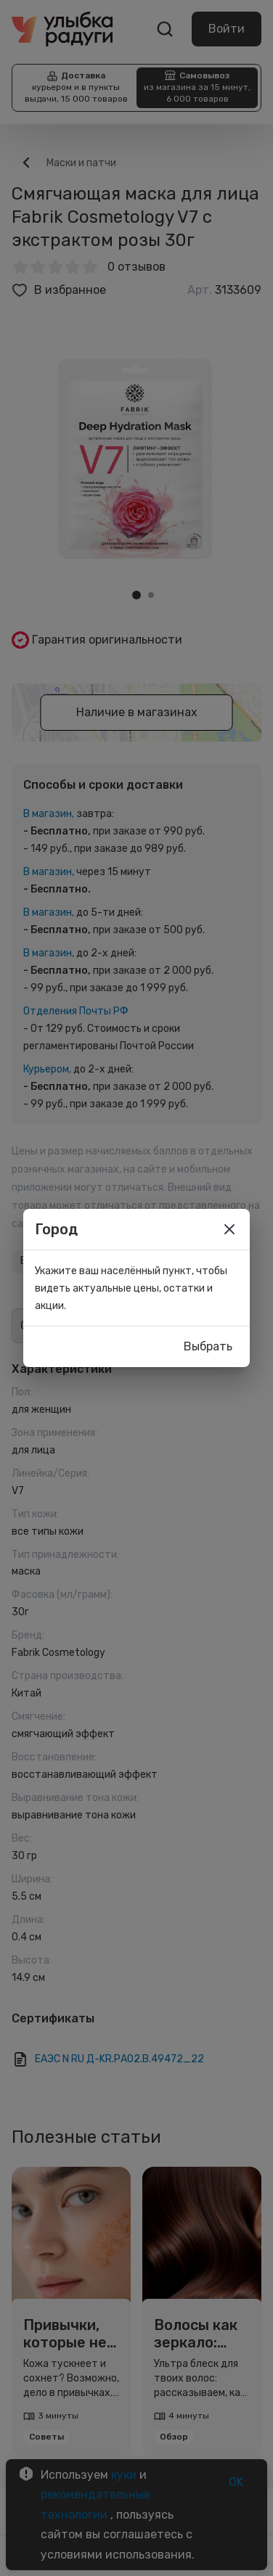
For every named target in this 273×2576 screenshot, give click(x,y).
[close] (229, 1229)
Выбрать (208, 1346)
